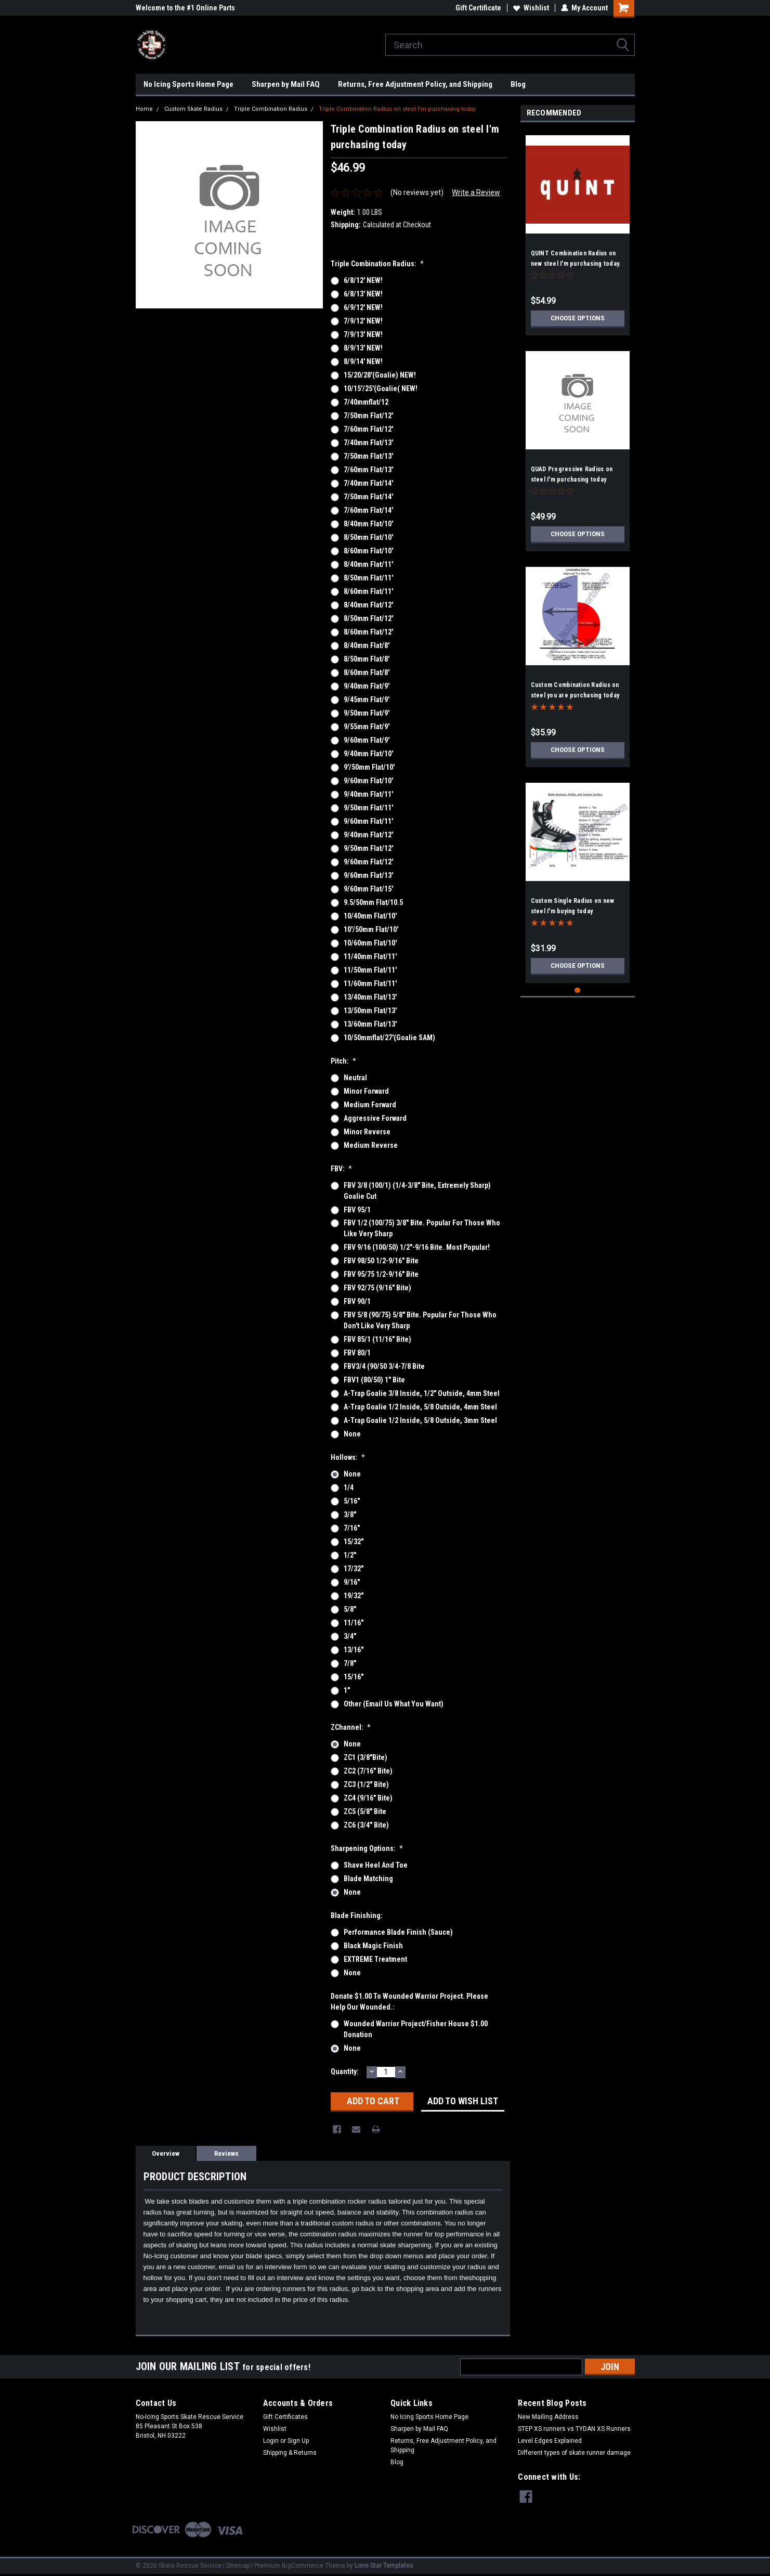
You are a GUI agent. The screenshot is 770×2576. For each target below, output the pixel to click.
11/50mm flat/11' (370, 970)
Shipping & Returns (290, 2452)
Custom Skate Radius (193, 109)
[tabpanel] (578, 231)
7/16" (352, 1528)
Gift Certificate (478, 8)
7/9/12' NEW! (363, 321)
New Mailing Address (548, 2416)
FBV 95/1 (357, 1210)
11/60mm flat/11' (370, 983)
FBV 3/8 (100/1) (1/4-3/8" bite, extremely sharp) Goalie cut (417, 1190)
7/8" (350, 1663)
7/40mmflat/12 (366, 402)
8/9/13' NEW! (363, 348)
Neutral (355, 1077)
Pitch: (344, 1061)
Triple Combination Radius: (377, 264)
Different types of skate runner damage (574, 2452)
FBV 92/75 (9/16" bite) (377, 1288)
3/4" (350, 1636)
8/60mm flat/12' (368, 632)
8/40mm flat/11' (368, 564)
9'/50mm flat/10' (369, 767)
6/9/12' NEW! (363, 307)
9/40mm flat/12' (368, 835)
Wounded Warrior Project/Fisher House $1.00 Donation (416, 2029)
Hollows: (348, 1457)
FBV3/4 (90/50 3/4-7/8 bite (384, 1366)
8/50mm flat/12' (368, 618)
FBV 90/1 (357, 1301)
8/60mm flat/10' (368, 551)
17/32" (353, 1568)
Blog (518, 84)
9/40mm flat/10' (368, 753)
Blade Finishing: (357, 1915)
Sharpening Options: (367, 1848)
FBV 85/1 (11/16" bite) (377, 1339)
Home (144, 109)
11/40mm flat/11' (370, 956)
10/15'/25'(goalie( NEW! (380, 388)
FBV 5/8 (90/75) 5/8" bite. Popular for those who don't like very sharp (420, 1320)
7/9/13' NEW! (363, 334)
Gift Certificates (285, 2416)
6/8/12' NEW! (363, 280)
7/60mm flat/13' (368, 469)
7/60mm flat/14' (368, 510)
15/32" (353, 1541)
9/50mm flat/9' (366, 713)
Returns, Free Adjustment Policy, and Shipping (415, 84)
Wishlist (531, 8)
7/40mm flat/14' (368, 483)
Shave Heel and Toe (376, 1865)
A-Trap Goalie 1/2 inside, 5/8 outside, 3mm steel (420, 1420)
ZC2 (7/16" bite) (368, 1771)
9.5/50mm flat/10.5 (373, 902)
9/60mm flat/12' (368, 862)
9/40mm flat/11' (368, 794)
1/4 (349, 1487)
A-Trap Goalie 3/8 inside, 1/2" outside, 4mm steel (422, 1393)
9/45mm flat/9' (366, 699)
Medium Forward (370, 1105)
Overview (165, 2153)
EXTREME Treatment (375, 1959)
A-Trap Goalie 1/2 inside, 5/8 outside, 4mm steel (420, 1407)
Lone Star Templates (384, 2565)
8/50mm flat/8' (366, 659)
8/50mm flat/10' (368, 537)
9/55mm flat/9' (366, 726)
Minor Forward (366, 1091)
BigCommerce (302, 2565)
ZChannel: (351, 1727)
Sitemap (238, 2565)
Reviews (226, 2153)
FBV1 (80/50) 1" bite (374, 1380)
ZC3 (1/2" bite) (366, 1784)
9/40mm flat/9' (366, 686)
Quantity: (345, 2071)
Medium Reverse (371, 1145)
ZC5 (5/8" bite (365, 1811)
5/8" (350, 1609)
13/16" (353, 1650)
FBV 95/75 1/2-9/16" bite (381, 1274)
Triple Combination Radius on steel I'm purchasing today (397, 109)
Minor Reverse (367, 1132)
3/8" (350, 1514)
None (352, 1434)
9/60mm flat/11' (368, 821)
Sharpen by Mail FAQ (286, 84)
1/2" (350, 1555)
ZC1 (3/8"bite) (365, 1757)
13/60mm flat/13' (370, 1024)
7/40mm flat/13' (368, 442)
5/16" (352, 1501)
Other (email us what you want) (393, 1704)
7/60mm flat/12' (368, 429)
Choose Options (578, 318)
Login (271, 2440)
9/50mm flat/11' (368, 808)
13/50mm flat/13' (370, 1010)
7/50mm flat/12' (368, 415)
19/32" (353, 1595)
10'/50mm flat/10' (371, 929)
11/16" (353, 1623)
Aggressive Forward (375, 1118)
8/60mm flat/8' (366, 672)
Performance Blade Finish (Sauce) (398, 1932)
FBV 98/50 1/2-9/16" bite (381, 1261)
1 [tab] (577, 990)
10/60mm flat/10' (370, 943)
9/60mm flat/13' (368, 875)
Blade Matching (368, 1878)
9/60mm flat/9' (366, 740)
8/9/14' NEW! (363, 361)
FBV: (342, 1168)
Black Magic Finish (373, 1945)
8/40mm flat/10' (368, 524)
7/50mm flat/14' (368, 497)
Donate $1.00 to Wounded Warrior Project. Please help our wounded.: (409, 2001)
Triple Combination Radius (270, 109)
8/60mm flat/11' (368, 591)
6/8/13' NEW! (363, 294)
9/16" (352, 1582)
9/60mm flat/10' (368, 780)
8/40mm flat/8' (366, 645)
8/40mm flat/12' (368, 605)
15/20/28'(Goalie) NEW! (380, 375)
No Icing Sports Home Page (188, 84)
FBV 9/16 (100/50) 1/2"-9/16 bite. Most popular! (417, 1247)
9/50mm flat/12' (368, 848)
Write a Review (476, 192)
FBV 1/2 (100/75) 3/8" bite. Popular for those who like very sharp (422, 1228)
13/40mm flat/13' (370, 997)
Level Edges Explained (550, 2440)
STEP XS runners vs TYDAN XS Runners (574, 2428)
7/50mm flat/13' (368, 456)
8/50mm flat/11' (368, 578)
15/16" (353, 1677)
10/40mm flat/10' (370, 916)
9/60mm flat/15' (368, 889)
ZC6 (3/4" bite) (366, 1825)
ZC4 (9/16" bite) (368, 1798)
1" (347, 1690)
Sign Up (298, 2440)
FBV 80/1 (357, 1353)
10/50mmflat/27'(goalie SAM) (389, 1037)
